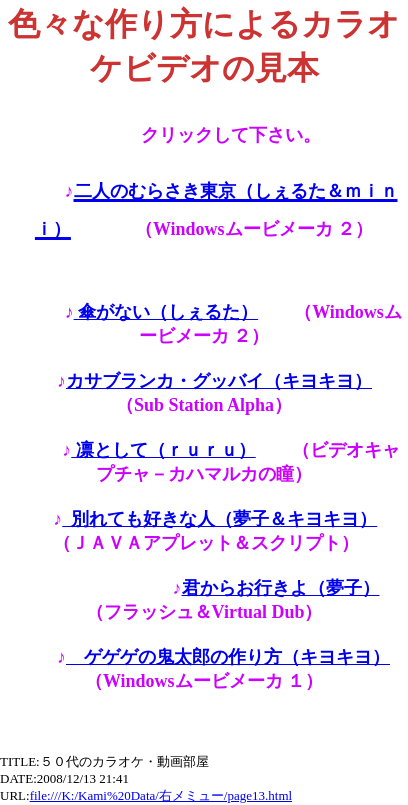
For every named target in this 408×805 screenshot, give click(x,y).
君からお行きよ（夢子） (281, 588)
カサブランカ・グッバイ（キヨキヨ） (219, 381)
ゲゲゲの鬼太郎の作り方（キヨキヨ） (228, 657)
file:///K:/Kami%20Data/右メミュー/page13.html (161, 795)
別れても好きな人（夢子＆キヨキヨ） (219, 519)
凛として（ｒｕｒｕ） (163, 450)
